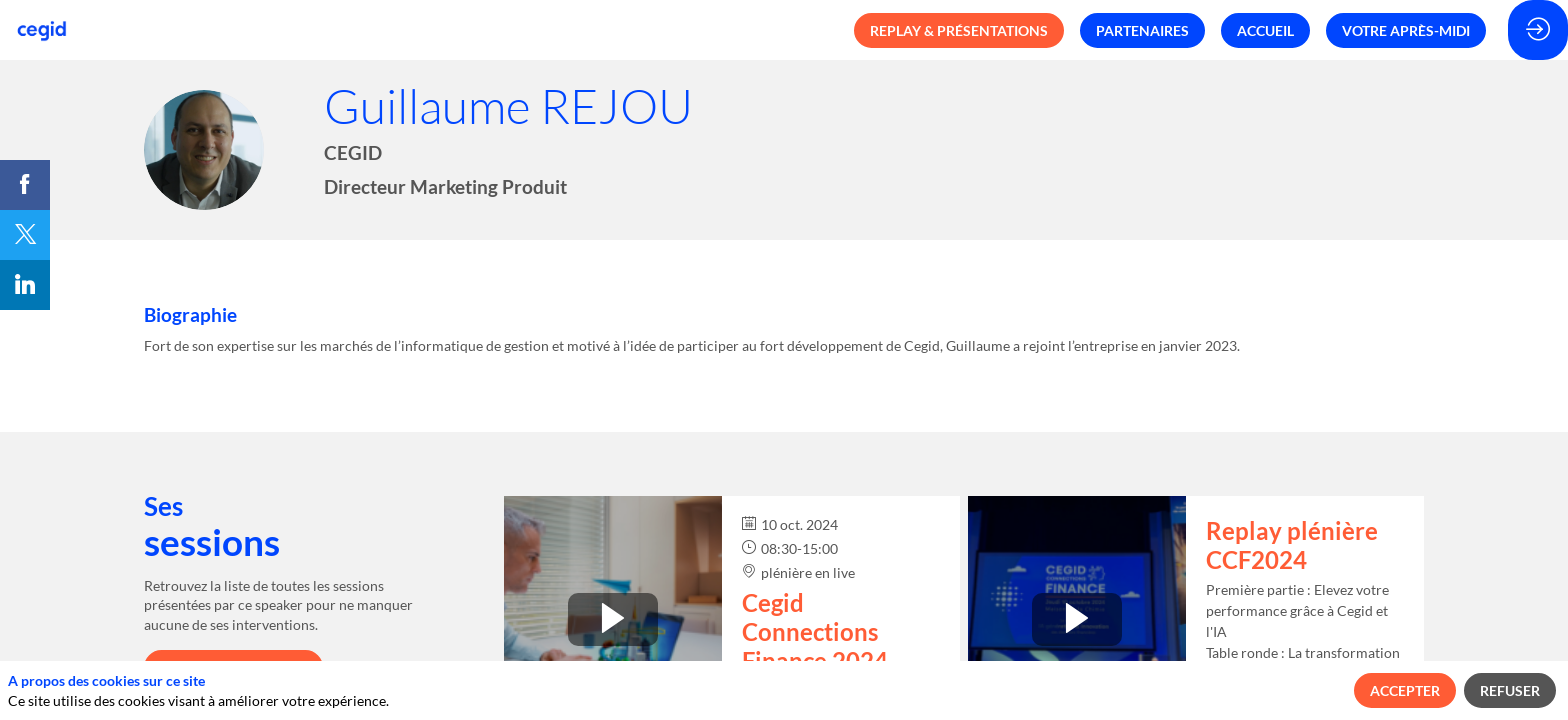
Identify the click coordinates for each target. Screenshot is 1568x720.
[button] (959, 30)
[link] (25, 185)
